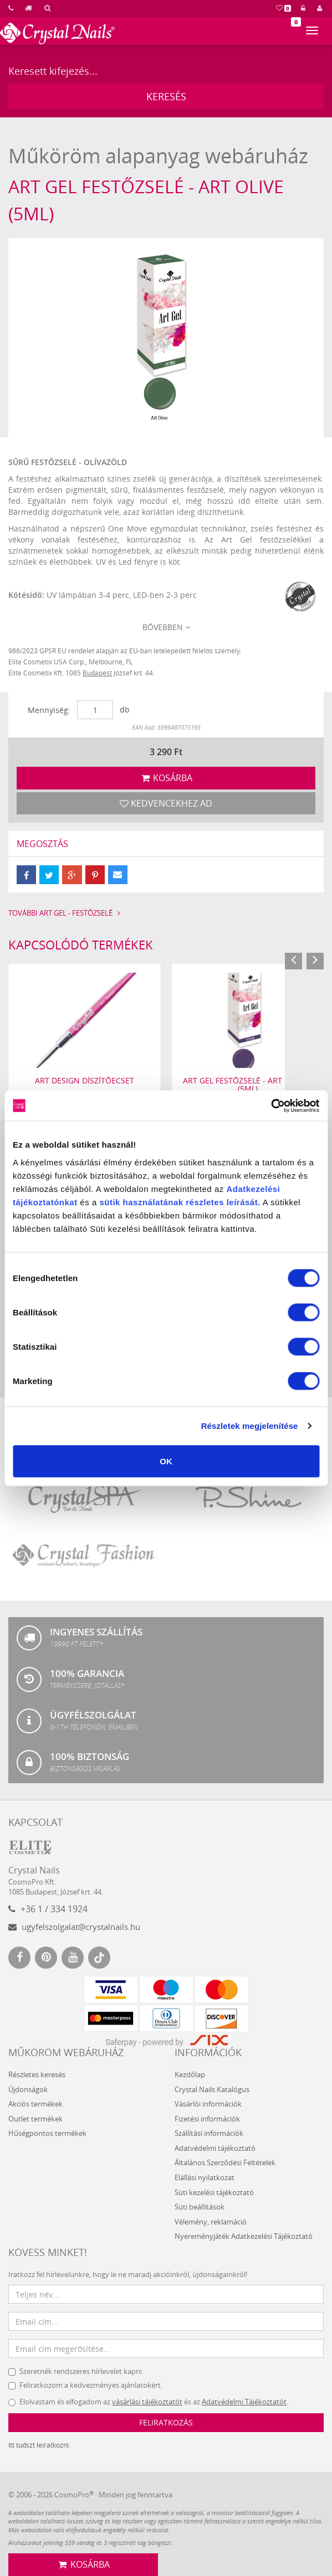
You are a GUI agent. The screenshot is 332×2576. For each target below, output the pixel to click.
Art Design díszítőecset (84, 1080)
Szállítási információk (209, 2133)
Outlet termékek (35, 2118)
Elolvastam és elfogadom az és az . (148, 2402)
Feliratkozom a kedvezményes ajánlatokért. (85, 2385)
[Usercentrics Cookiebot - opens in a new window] (270, 1105)
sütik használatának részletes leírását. (179, 1201)
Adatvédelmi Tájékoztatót (244, 2402)
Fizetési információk (207, 2118)
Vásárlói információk (208, 2104)
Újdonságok (28, 2089)
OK (166, 1460)
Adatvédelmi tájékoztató (215, 2148)
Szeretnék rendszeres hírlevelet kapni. (76, 2371)
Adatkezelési (253, 1188)
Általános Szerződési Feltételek (225, 2162)
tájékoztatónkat (45, 1201)
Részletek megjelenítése (249, 1426)
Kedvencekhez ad (166, 803)
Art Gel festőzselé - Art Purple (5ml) (247, 1084)
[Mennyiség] (95, 709)
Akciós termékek (35, 2104)
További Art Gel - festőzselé (66, 912)
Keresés (166, 96)
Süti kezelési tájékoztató (214, 2192)
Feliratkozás (166, 2422)
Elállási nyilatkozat (204, 2177)
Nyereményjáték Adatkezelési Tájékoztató (244, 2236)
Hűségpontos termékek (47, 2133)
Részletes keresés (36, 2074)
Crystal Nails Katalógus (212, 2089)
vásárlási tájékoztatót (147, 2402)
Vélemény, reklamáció (211, 2221)
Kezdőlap (190, 2074)
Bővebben (166, 627)
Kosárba (166, 777)
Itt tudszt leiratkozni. (39, 2445)
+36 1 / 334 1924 (48, 1909)
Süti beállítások (199, 2207)
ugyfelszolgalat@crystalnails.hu (74, 1926)
